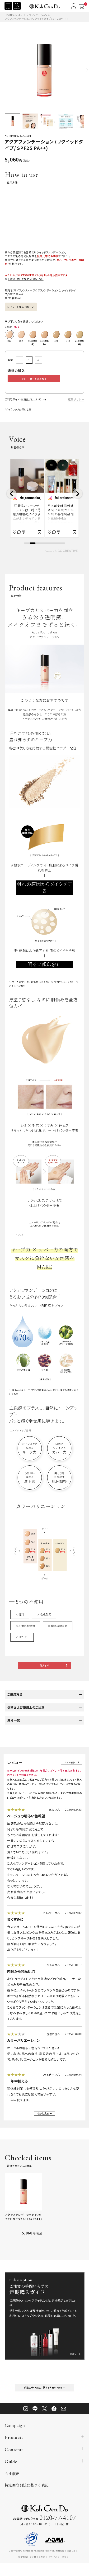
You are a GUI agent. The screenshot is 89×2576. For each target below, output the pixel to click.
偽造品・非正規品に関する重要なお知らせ (44, 2399)
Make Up (21, 15)
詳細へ (73, 2362)
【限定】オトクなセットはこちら (25, 279)
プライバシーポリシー (59, 2569)
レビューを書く (67, 1769)
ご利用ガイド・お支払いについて (23, 402)
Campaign (15, 2438)
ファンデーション (38, 15)
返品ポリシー (76, 402)
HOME (9, 15)
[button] (86, 70)
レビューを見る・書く (18, 307)
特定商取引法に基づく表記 (27, 2497)
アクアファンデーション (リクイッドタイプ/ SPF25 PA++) (23, 2227)
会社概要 (12, 2486)
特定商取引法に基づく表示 (31, 2569)
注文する (57, 1671)
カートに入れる (43, 380)
